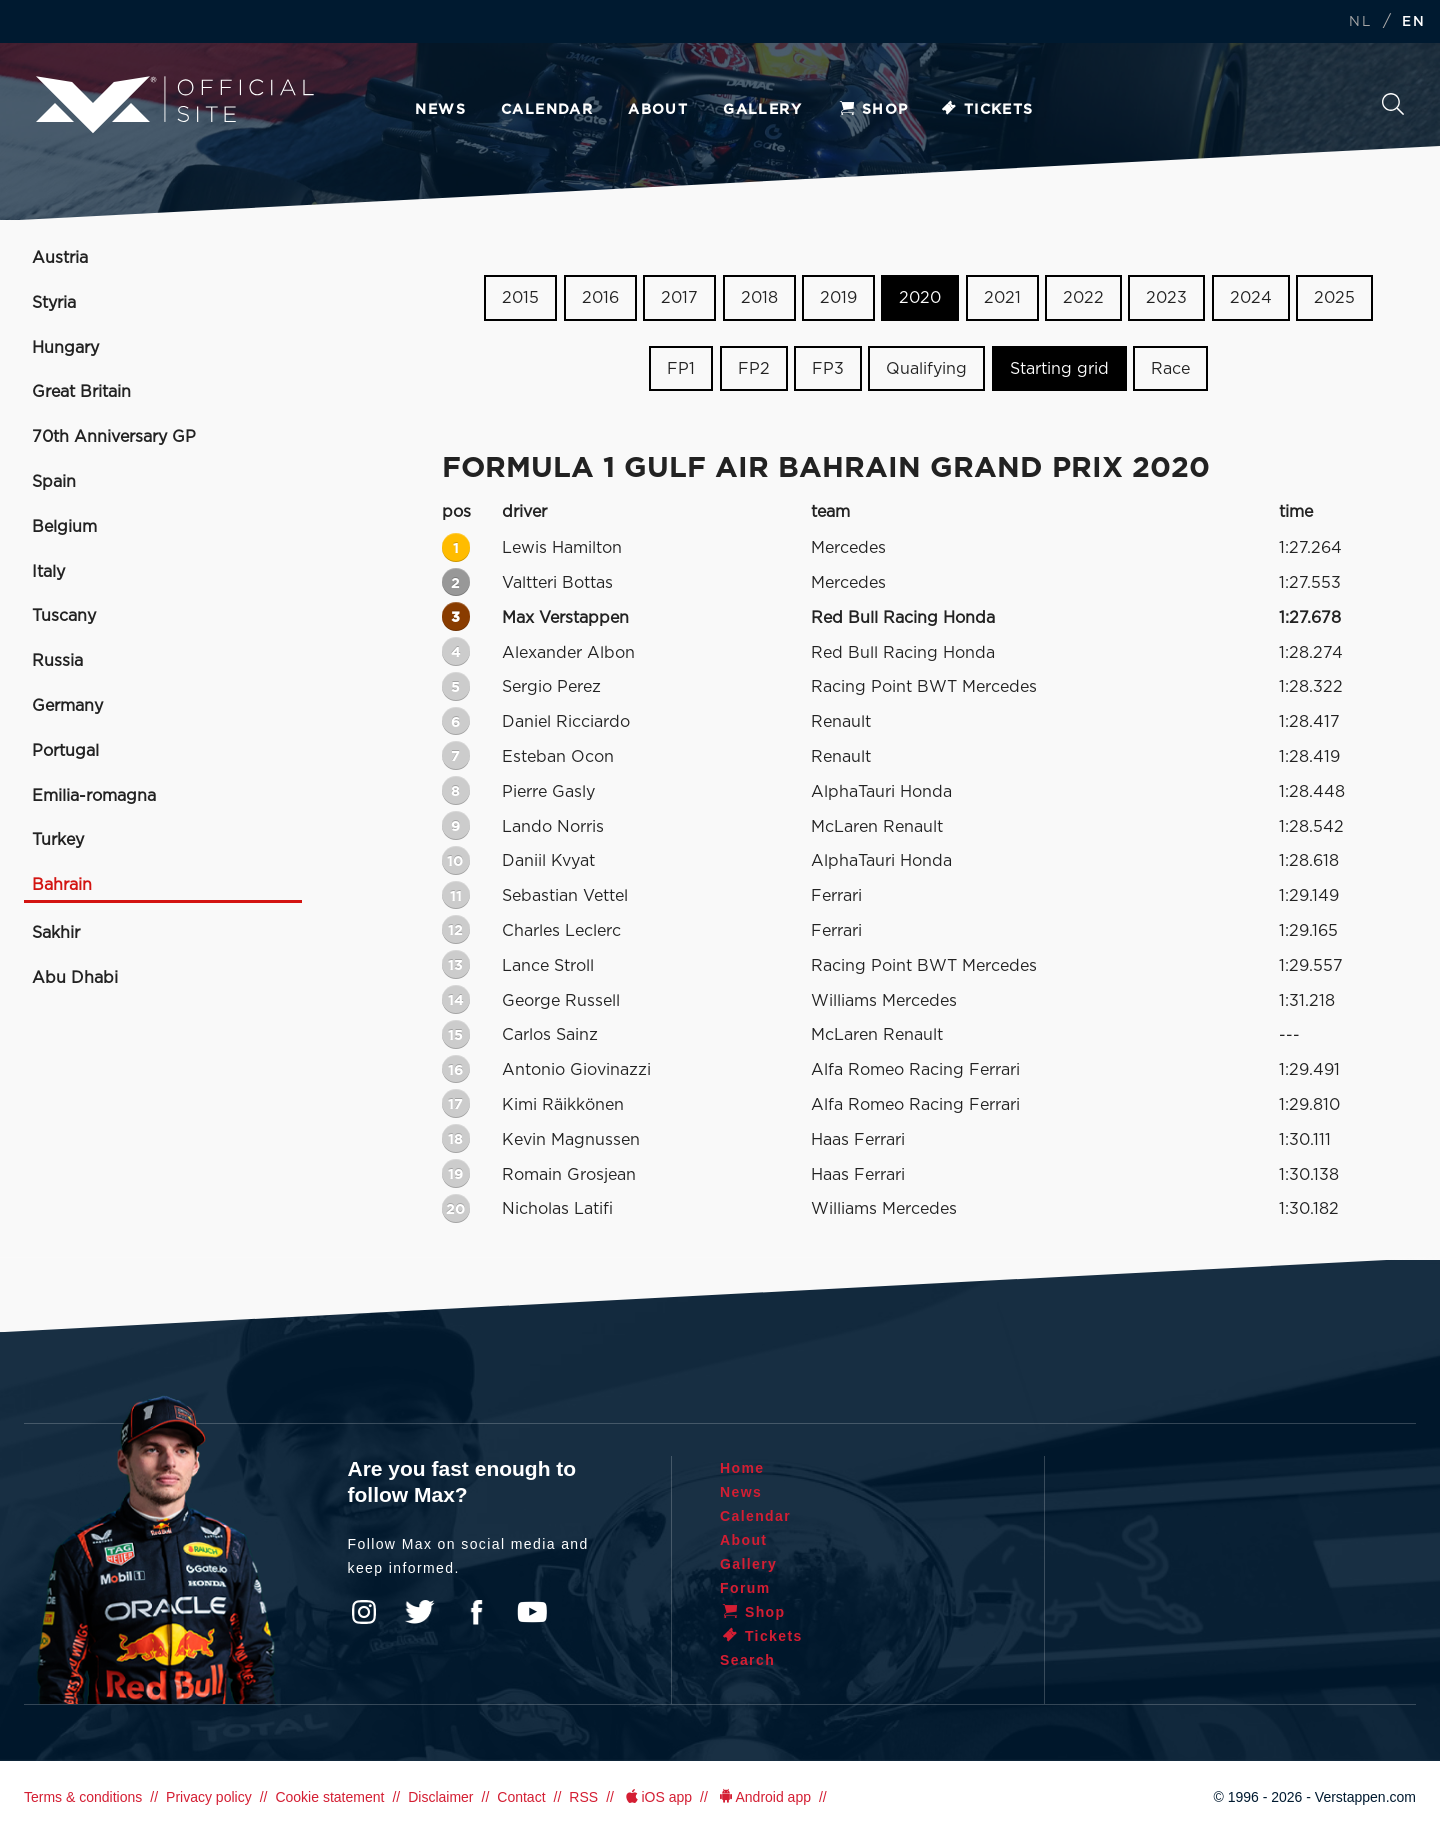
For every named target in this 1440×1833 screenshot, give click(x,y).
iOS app (657, 1797)
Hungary (65, 348)
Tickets (986, 110)
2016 (600, 298)
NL (1360, 22)
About (658, 110)
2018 (759, 298)
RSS (583, 1797)
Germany (67, 706)
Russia (57, 661)
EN (1413, 22)
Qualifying (926, 369)
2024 (1251, 298)
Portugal (65, 751)
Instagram (364, 1612)
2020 (920, 298)
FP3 (828, 369)
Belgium (64, 527)
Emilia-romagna (94, 796)
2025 (1334, 298)
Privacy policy (209, 1797)
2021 (1002, 298)
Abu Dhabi (75, 978)
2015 (520, 298)
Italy (48, 572)
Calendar (547, 110)
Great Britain (81, 392)
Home (742, 1468)
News (440, 110)
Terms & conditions (83, 1797)
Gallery (762, 110)
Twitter (420, 1612)
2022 (1083, 298)
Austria (60, 258)
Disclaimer (440, 1797)
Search (1393, 104)
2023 (1166, 298)
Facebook (476, 1612)
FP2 (754, 369)
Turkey (58, 840)
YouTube (532, 1612)
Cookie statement (329, 1797)
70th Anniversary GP (114, 437)
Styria (54, 303)
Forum (745, 1588)
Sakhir (56, 933)
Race (1170, 369)
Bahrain (62, 885)
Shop (873, 110)
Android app (763, 1797)
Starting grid (1059, 369)
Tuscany (64, 616)
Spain (54, 482)
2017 (679, 298)
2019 (838, 298)
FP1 (681, 369)
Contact (521, 1797)
